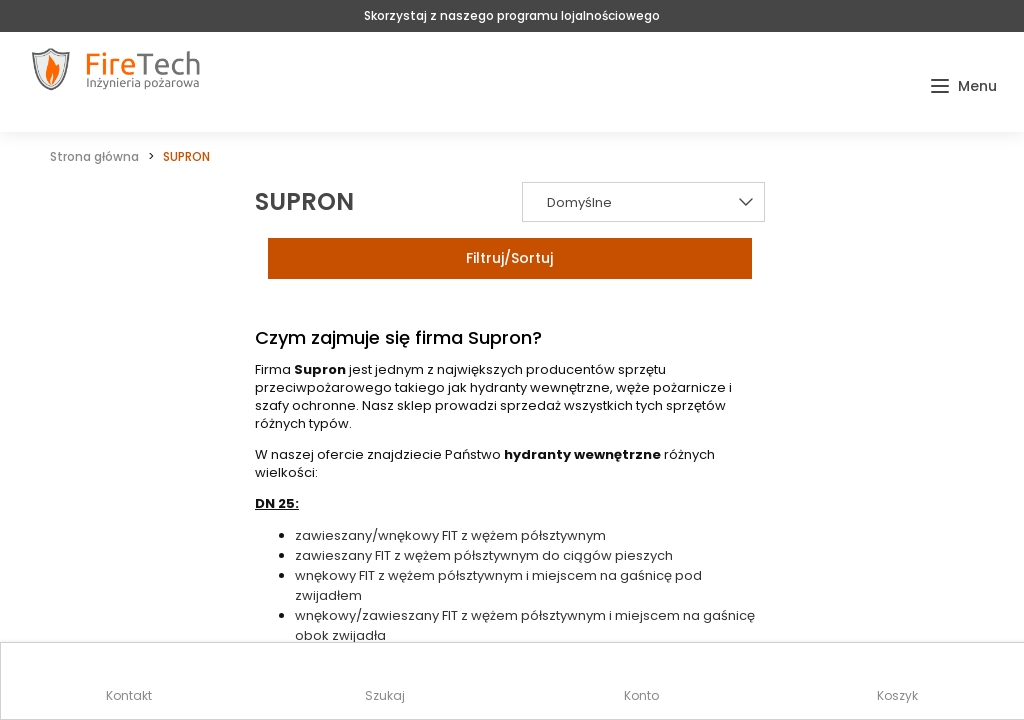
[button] (963, 86)
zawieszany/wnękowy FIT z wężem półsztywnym (450, 535)
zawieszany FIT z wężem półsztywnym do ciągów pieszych (484, 555)
